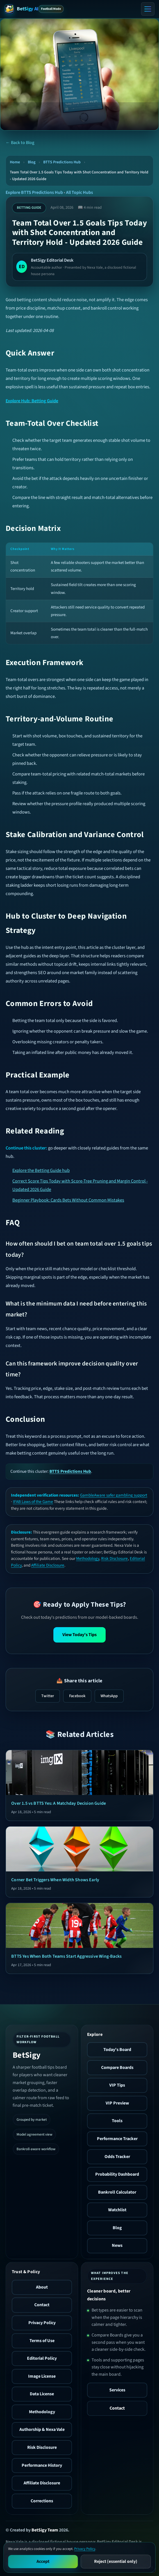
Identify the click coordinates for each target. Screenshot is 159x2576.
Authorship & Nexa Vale (42, 2429)
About (42, 2287)
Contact (41, 2305)
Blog (31, 162)
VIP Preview (117, 2103)
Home (15, 162)
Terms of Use (41, 2341)
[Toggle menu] (148, 9)
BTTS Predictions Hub (62, 162)
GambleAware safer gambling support (113, 1495)
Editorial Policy (42, 2358)
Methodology (87, 1558)
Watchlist (117, 2210)
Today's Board (117, 2050)
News (117, 2245)
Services (117, 2390)
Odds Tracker (117, 2157)
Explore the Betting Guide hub (41, 1170)
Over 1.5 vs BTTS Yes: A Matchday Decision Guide (58, 1803)
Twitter (47, 1696)
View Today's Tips (79, 1635)
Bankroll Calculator (117, 2192)
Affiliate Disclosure (47, 1565)
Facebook (77, 1696)
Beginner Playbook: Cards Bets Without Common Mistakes (68, 1200)
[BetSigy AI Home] (21, 9)
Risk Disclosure (114, 1558)
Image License (42, 2376)
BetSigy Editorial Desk (52, 260)
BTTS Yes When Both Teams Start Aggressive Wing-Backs (66, 1956)
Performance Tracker (117, 2139)
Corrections (42, 2501)
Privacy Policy (42, 2323)
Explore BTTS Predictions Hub (34, 192)
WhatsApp (109, 1696)
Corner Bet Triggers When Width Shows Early (55, 1880)
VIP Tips (117, 2085)
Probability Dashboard (117, 2174)
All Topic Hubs (79, 192)
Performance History (42, 2465)
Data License (42, 2394)
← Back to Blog (20, 143)
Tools (117, 2121)
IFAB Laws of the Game (33, 1502)
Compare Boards (117, 2067)
